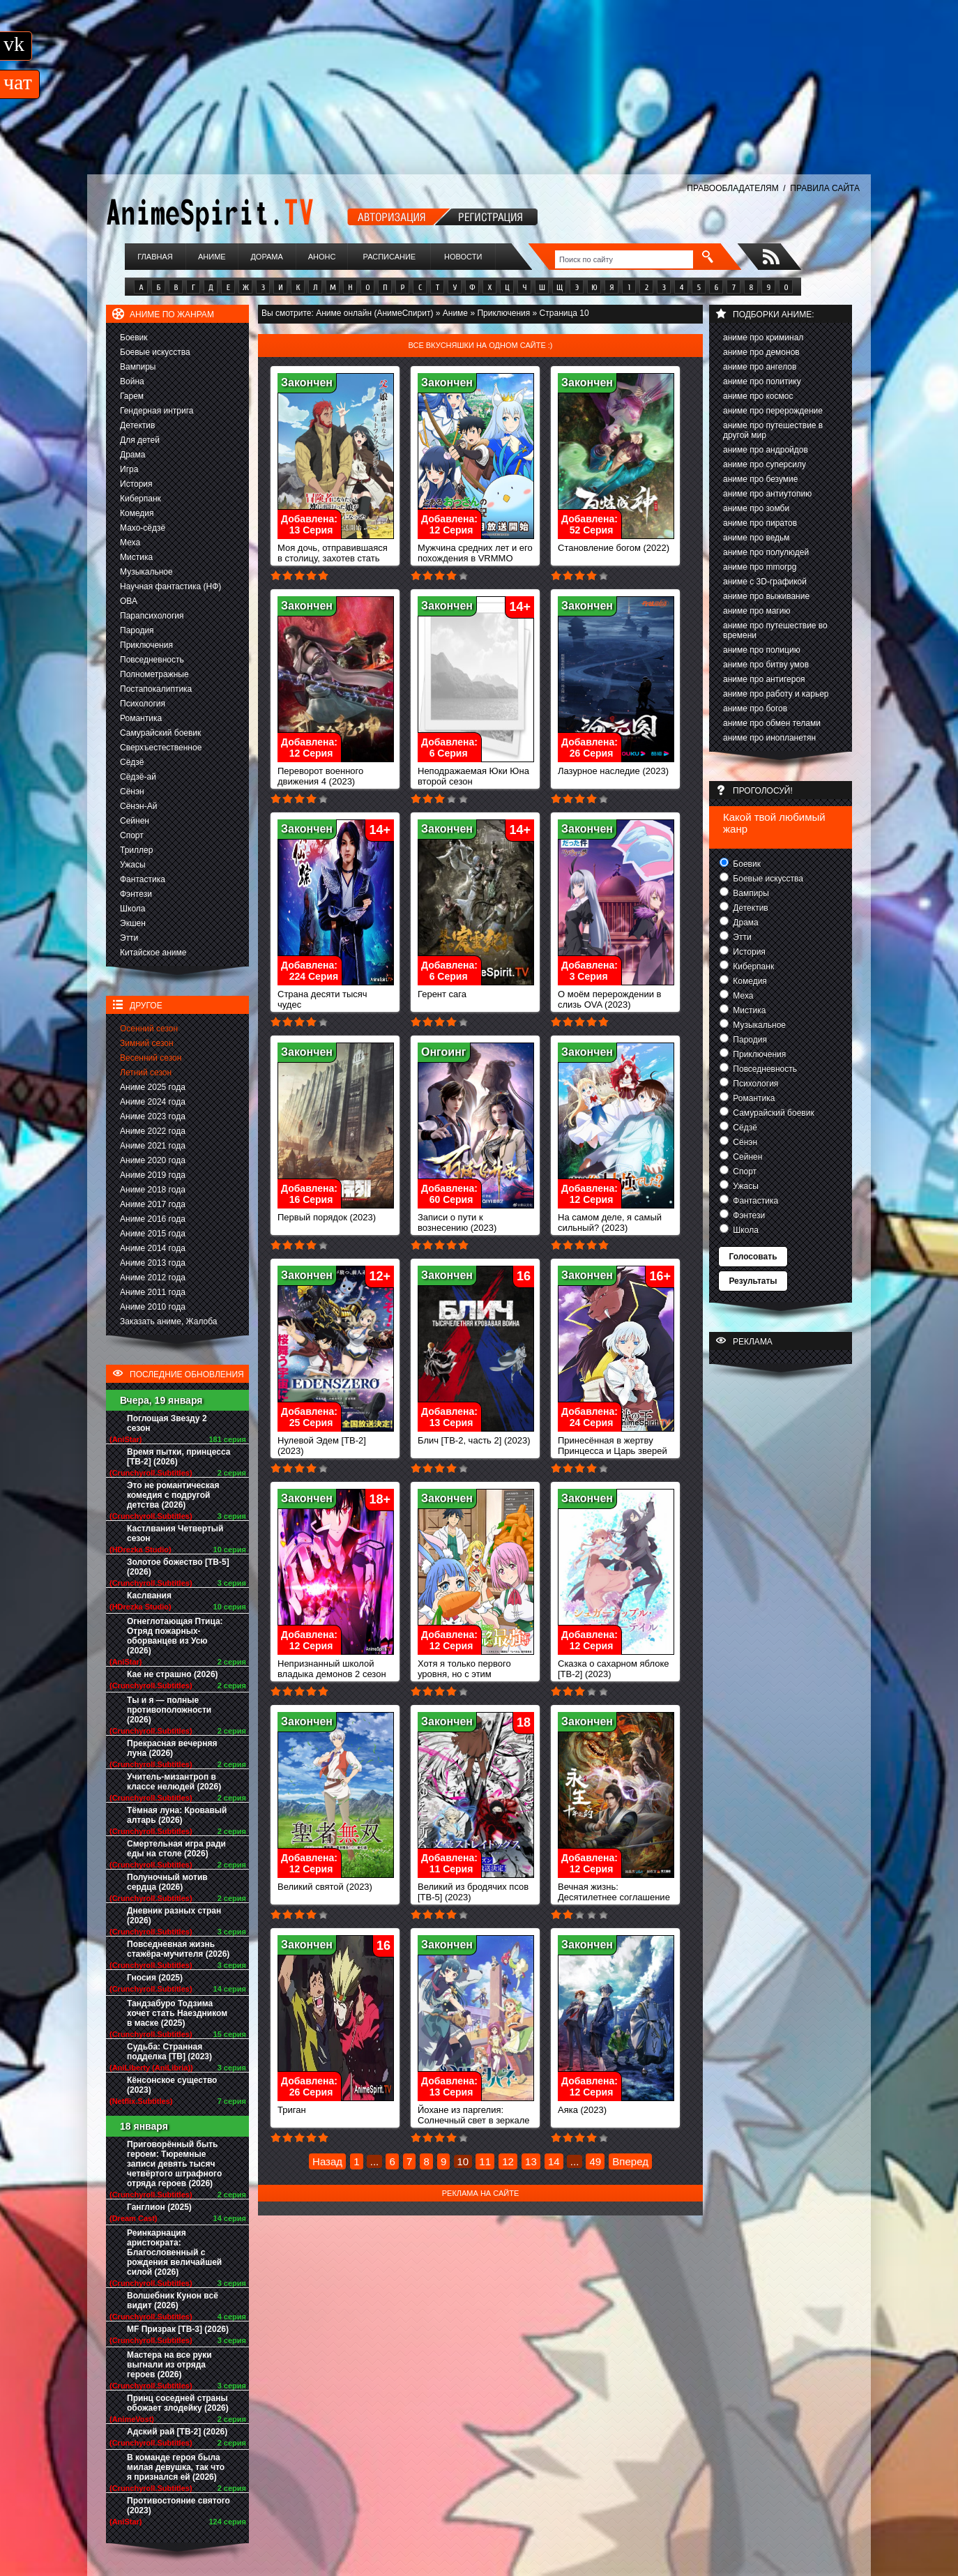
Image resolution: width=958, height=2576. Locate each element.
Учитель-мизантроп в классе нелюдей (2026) (174, 1781)
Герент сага (476, 989)
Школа (132, 909)
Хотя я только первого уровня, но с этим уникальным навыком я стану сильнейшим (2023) (476, 1675)
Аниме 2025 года (152, 1087)
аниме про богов (755, 708)
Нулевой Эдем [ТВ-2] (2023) (335, 1441)
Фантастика (142, 879)
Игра (129, 469)
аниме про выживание (766, 596)
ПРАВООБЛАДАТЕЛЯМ (732, 188)
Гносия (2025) (155, 1978)
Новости (463, 256)
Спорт (132, 835)
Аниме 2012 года (152, 1277)
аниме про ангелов (759, 367)
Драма (132, 455)
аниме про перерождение (773, 411)
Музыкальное (146, 572)
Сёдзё (132, 762)
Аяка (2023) (616, 2105)
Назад (327, 2161)
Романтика (141, 718)
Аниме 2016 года (152, 1219)
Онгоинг (443, 1052)
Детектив (137, 425)
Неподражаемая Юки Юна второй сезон (476, 772)
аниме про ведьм (756, 538)
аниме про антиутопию (767, 494)
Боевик (134, 337)
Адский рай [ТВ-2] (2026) (177, 2432)
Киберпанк (140, 498)
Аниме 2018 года (152, 1190)
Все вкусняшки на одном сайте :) (480, 345)
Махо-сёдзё (142, 528)
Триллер (136, 850)
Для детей (140, 440)
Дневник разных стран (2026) (174, 1915)
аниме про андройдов (765, 450)
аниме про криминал (763, 337)
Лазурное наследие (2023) (616, 766)
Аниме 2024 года (152, 1102)
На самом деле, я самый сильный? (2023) (616, 1218)
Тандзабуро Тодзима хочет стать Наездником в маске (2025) (177, 2013)
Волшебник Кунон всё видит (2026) (172, 2300)
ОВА (128, 601)
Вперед (630, 2161)
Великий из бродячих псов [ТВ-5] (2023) (476, 1887)
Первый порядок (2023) (335, 1213)
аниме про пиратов (760, 523)
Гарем (132, 396)
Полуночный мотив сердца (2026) (167, 1882)
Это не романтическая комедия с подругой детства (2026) (173, 1495)
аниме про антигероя (764, 679)
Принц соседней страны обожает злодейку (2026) (178, 2403)
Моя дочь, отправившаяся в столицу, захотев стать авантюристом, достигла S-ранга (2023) (335, 559)
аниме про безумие (760, 479)
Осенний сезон (149, 1028)
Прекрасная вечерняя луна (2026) (172, 1748)
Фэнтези (136, 894)
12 (508, 2161)
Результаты (753, 1281)
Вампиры (137, 367)
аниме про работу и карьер (776, 694)
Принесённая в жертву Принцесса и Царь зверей (616, 1441)
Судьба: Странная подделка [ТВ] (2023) (169, 2051)
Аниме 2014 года (152, 1248)
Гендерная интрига (156, 411)
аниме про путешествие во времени (775, 630)
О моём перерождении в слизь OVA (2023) (616, 995)
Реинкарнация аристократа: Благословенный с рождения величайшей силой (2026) (174, 2252)
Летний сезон (146, 1072)
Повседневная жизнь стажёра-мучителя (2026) (178, 1949)
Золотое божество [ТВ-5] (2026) (178, 1567)
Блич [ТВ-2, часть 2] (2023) (476, 1436)
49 (595, 2161)
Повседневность (152, 660)
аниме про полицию (761, 650)
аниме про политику (762, 381)
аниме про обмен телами (772, 723)
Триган (335, 2105)
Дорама (266, 256)
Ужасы (133, 865)
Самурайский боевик (160, 733)
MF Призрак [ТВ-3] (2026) (178, 2329)
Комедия (137, 513)
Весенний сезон (150, 1058)
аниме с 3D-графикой (765, 581)
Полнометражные (154, 674)
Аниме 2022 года (152, 1131)
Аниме (212, 256)
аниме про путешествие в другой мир (773, 430)
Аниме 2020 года (152, 1160)
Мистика (136, 557)
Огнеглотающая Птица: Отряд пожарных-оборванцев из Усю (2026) (175, 1636)
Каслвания (149, 1595)
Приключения (146, 645)
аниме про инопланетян (769, 738)
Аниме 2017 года (152, 1204)
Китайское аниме (153, 952)
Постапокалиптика (156, 689)
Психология (142, 704)
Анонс (322, 256)
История (136, 484)
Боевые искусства (155, 352)
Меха (130, 542)
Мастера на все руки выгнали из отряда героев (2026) (169, 2364)
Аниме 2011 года (152, 1292)
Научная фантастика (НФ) (170, 586)
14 (554, 2161)
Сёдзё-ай (138, 777)
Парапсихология (152, 616)
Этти (129, 938)
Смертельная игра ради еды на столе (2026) (176, 1848)
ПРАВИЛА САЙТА (825, 188)
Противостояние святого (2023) (178, 2505)
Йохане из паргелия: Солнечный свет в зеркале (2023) (476, 2116)
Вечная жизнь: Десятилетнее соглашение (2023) (616, 1893)
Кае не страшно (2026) (172, 1674)
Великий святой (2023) (335, 1882)
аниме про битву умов (766, 664)
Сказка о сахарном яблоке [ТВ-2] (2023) (616, 1664)
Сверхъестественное (161, 747)
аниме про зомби (756, 508)
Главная (154, 256)
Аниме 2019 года (152, 1175)
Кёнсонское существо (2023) (172, 2085)
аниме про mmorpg (759, 567)
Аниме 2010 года (152, 1307)
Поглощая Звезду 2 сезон (167, 1423)
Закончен (307, 382)
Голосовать (753, 1257)
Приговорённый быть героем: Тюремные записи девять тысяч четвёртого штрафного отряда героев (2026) (174, 2163)
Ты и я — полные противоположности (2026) (169, 1710)
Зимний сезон (147, 1043)
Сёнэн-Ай (138, 806)
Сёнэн (132, 791)
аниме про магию (756, 611)
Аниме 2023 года (152, 1116)
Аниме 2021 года (152, 1146)
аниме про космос (758, 396)
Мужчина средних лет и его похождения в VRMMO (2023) (476, 554)
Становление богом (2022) (616, 543)
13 (531, 2161)
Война (132, 381)
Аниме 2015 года (152, 1233)
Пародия (137, 630)
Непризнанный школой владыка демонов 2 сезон (335, 1664)
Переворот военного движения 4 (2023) (335, 772)
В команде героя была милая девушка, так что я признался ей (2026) (176, 2467)
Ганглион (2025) (159, 2207)
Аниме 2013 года (152, 1263)
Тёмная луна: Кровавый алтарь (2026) (177, 1815)
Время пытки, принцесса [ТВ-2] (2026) (178, 1457)
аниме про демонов (761, 352)
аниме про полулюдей (766, 552)
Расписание (389, 256)
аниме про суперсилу (764, 464)
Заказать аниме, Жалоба (169, 1321)
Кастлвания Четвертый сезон (175, 1533)
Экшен (133, 923)
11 (485, 2161)
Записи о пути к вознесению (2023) (476, 1218)
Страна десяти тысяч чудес (335, 995)
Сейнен (134, 821)
